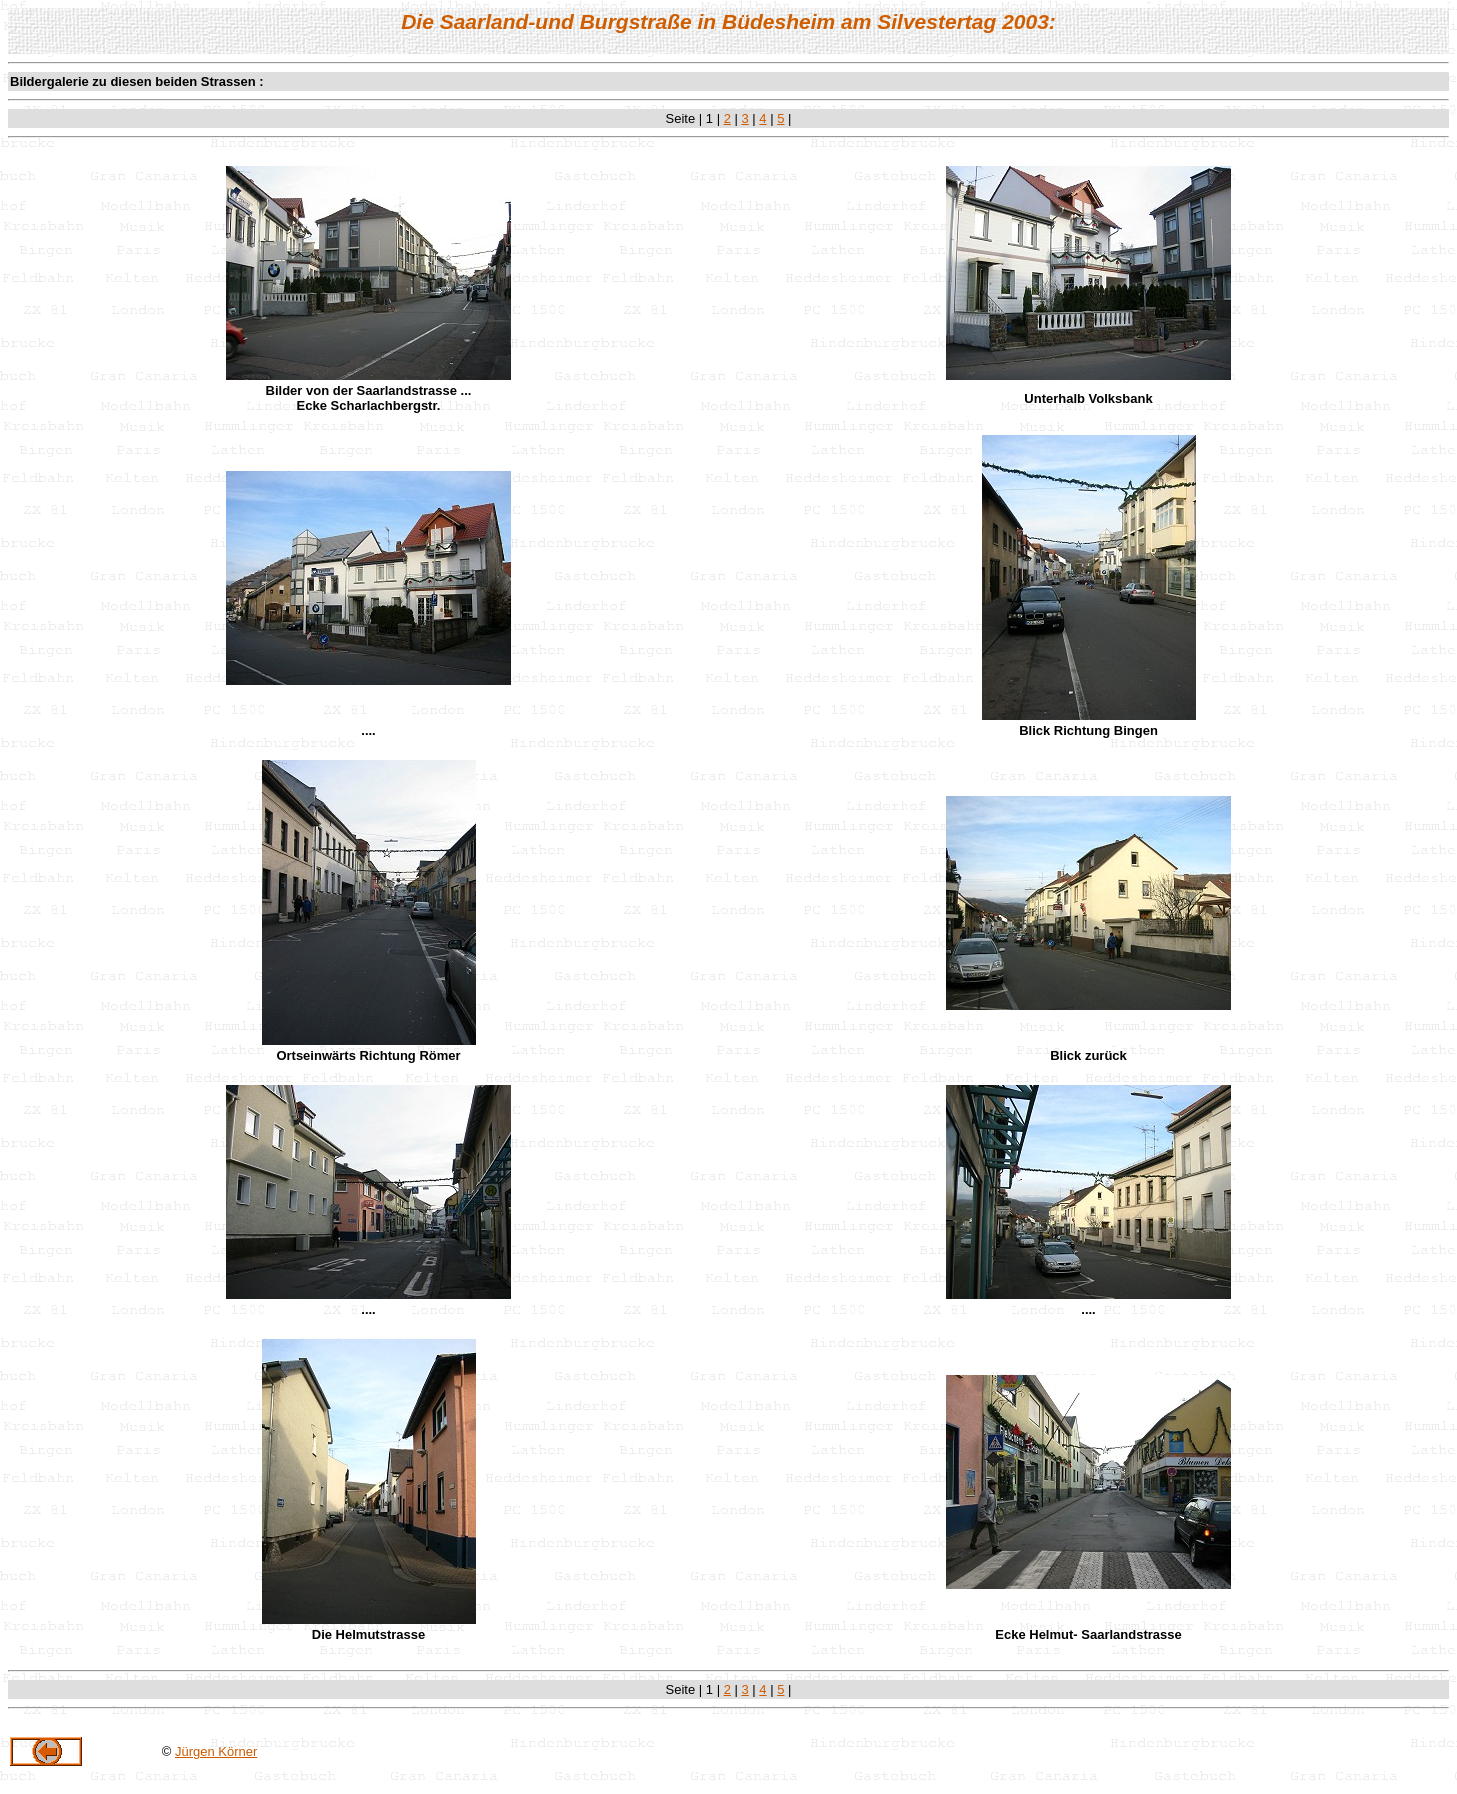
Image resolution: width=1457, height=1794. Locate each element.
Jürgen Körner (216, 1751)
